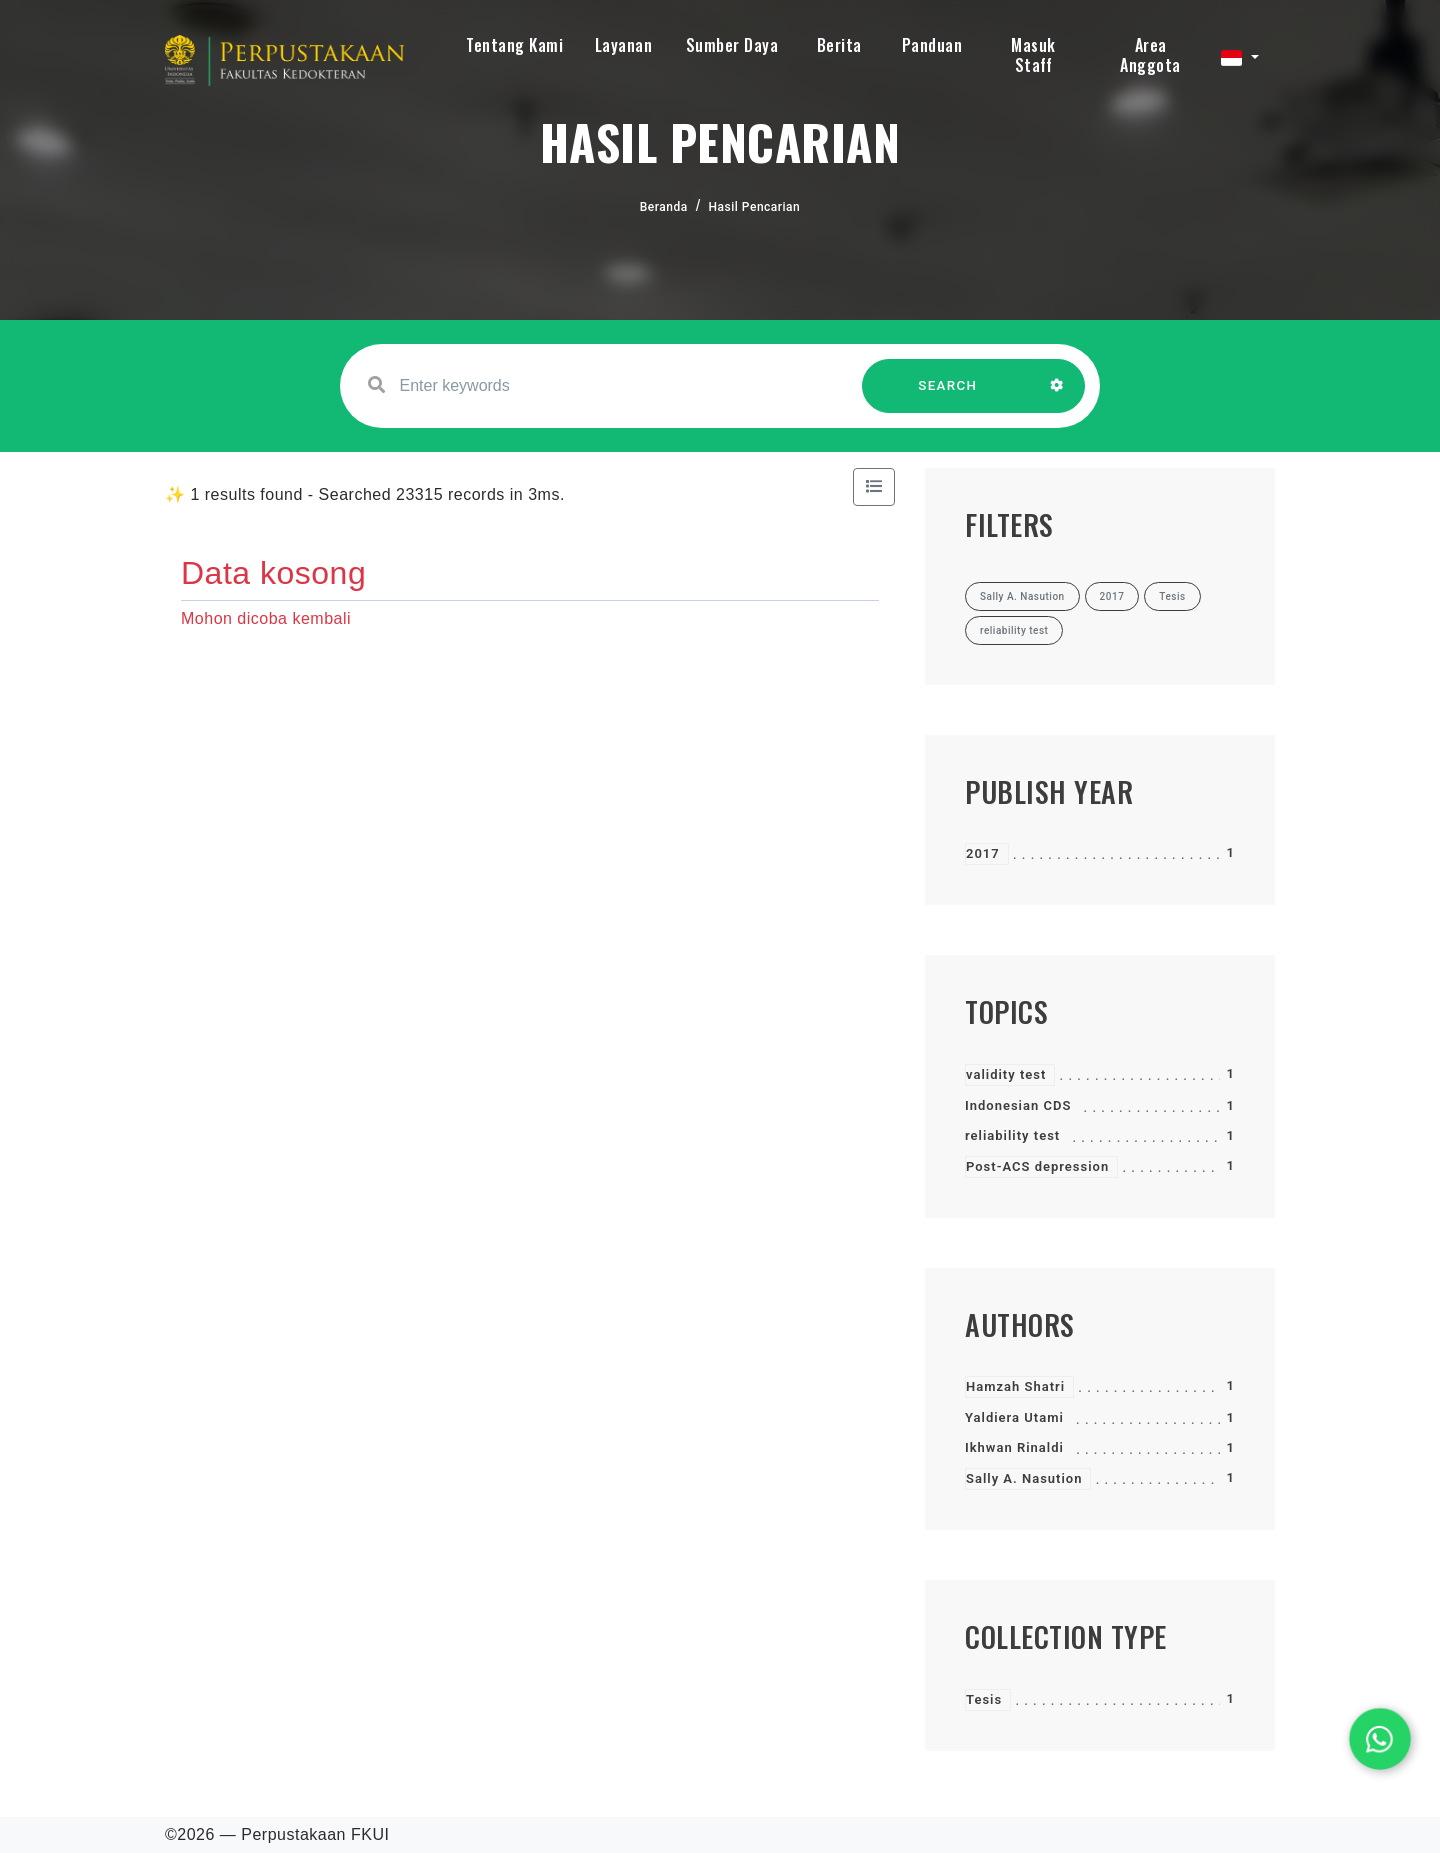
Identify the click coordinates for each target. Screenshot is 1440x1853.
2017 (983, 853)
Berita (839, 45)
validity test (1006, 1074)
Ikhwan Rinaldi (1014, 1447)
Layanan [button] (624, 45)
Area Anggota (1150, 55)
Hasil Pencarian (755, 207)
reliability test (1012, 1135)
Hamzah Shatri (1015, 1386)
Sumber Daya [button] (732, 45)
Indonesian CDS (1018, 1105)
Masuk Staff (1033, 55)
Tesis (984, 1699)
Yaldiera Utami (1014, 1417)
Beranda (664, 207)
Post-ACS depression (1037, 1166)
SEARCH (948, 395)
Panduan (932, 45)
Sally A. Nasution (1024, 1478)
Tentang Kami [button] (514, 45)
